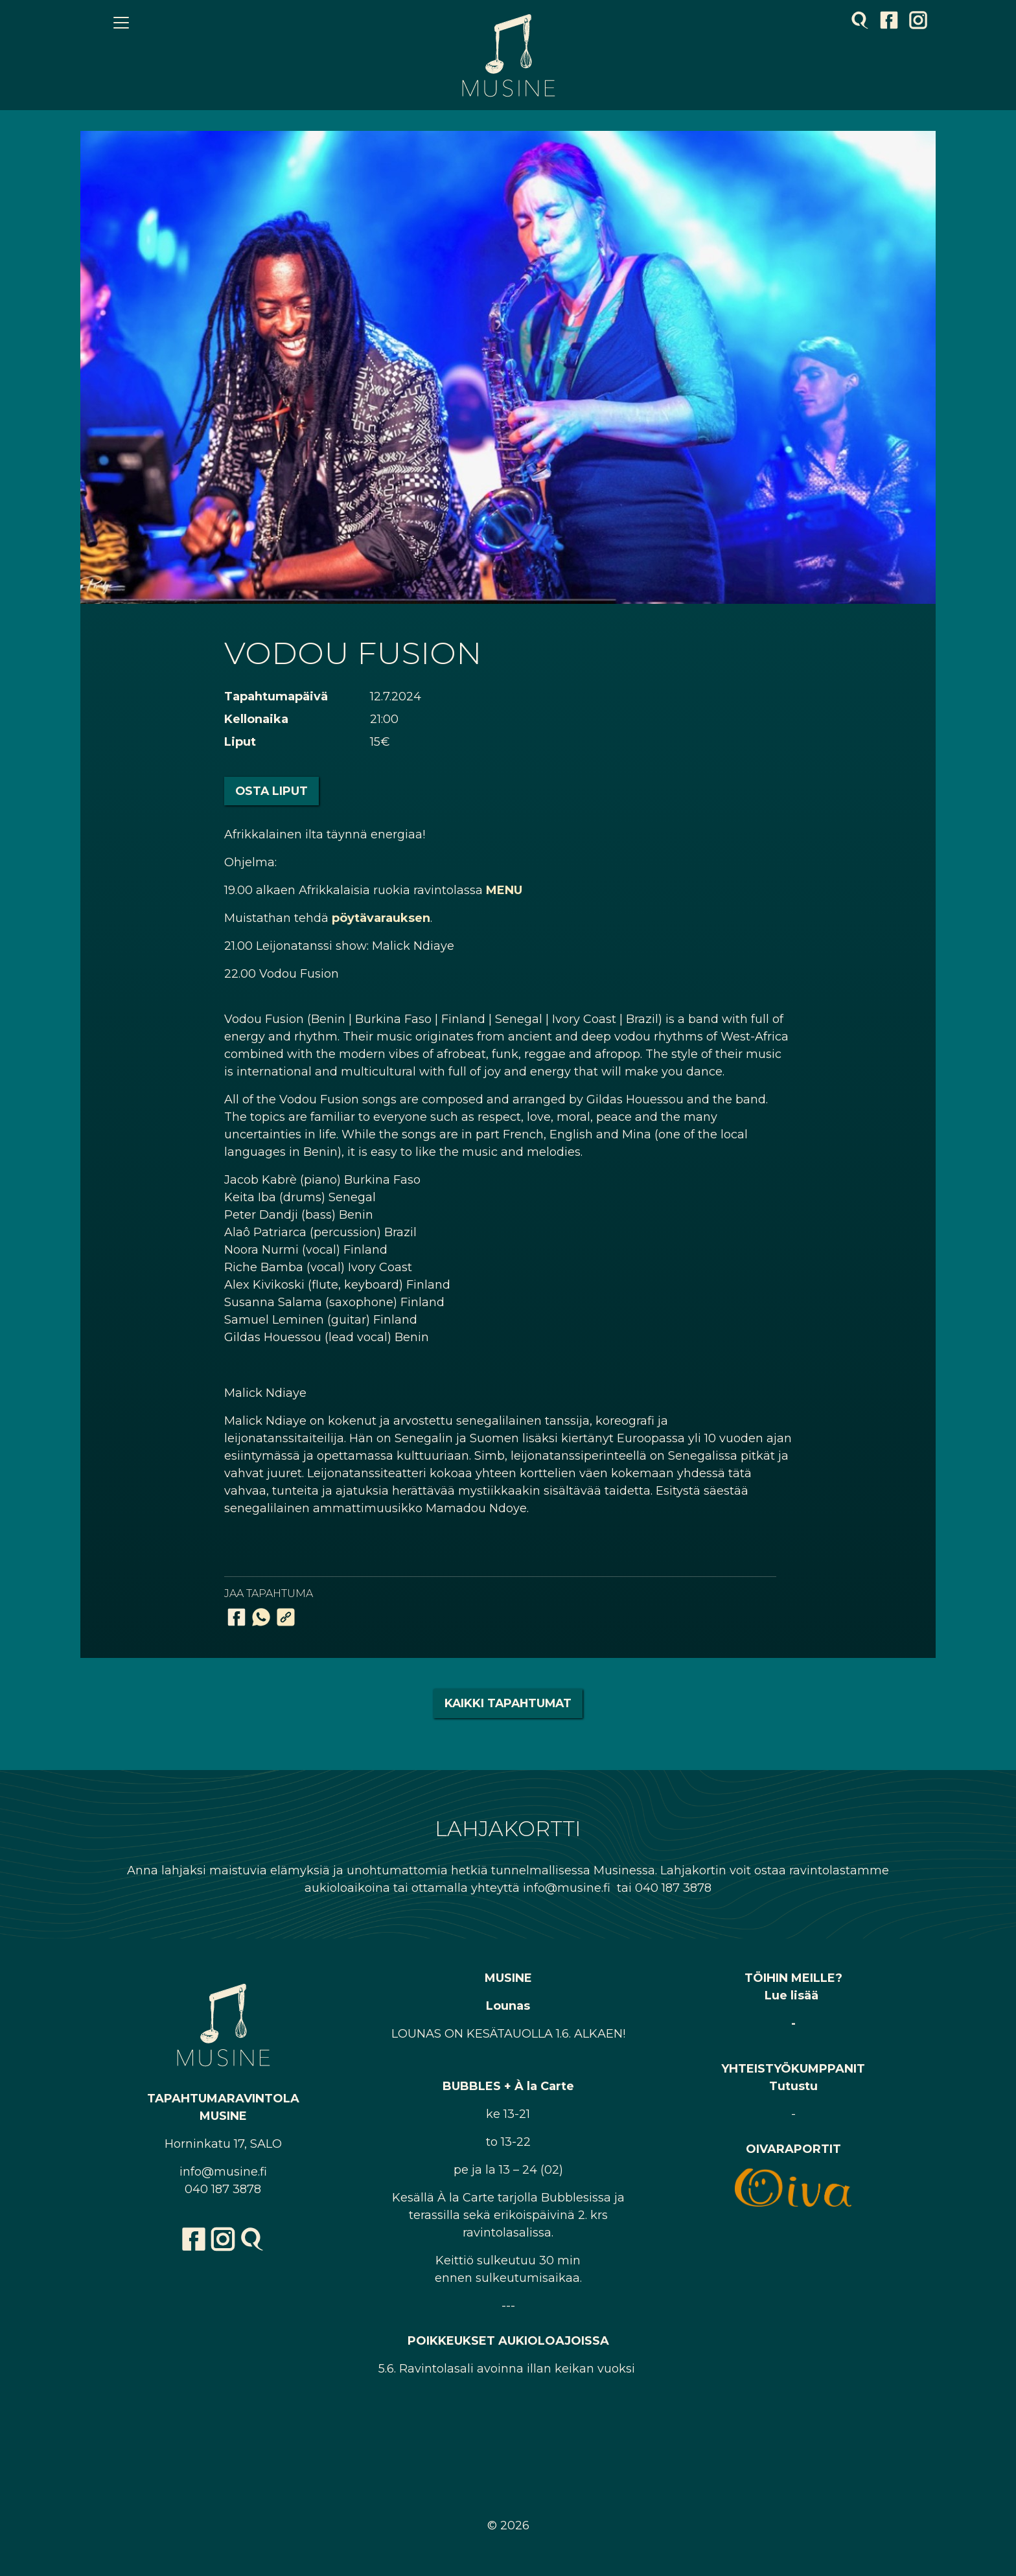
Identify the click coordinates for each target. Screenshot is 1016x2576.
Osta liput (271, 791)
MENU (504, 890)
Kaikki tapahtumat (508, 1703)
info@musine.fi (223, 2172)
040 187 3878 (223, 2189)
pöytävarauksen (381, 918)
